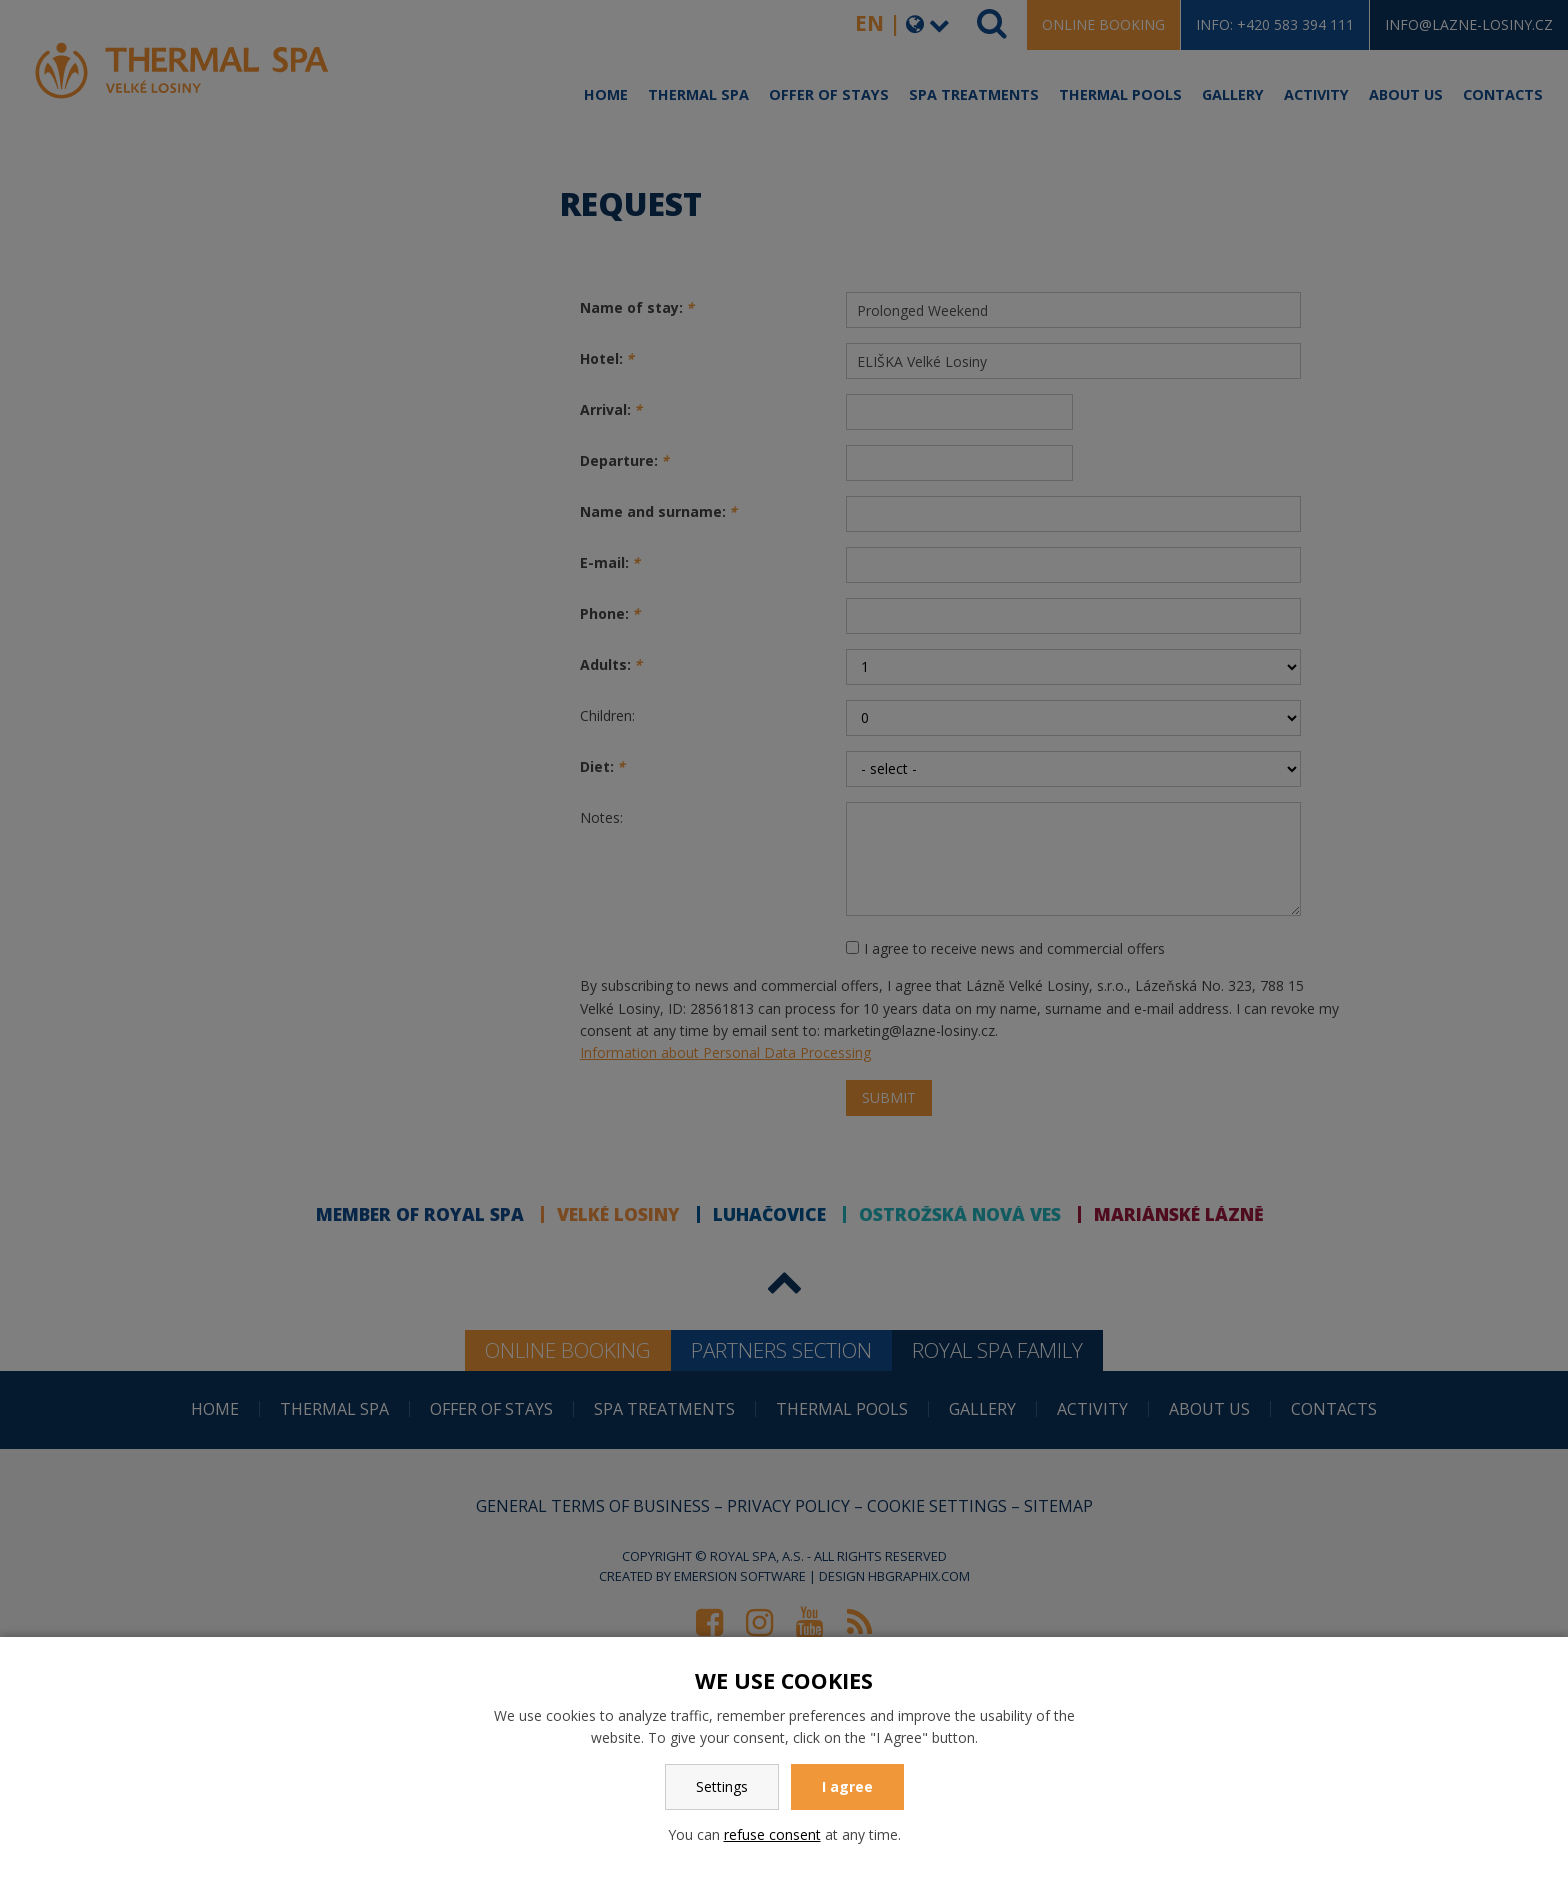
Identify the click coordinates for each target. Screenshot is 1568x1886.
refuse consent (772, 1834)
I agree (847, 1786)
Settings (722, 1786)
